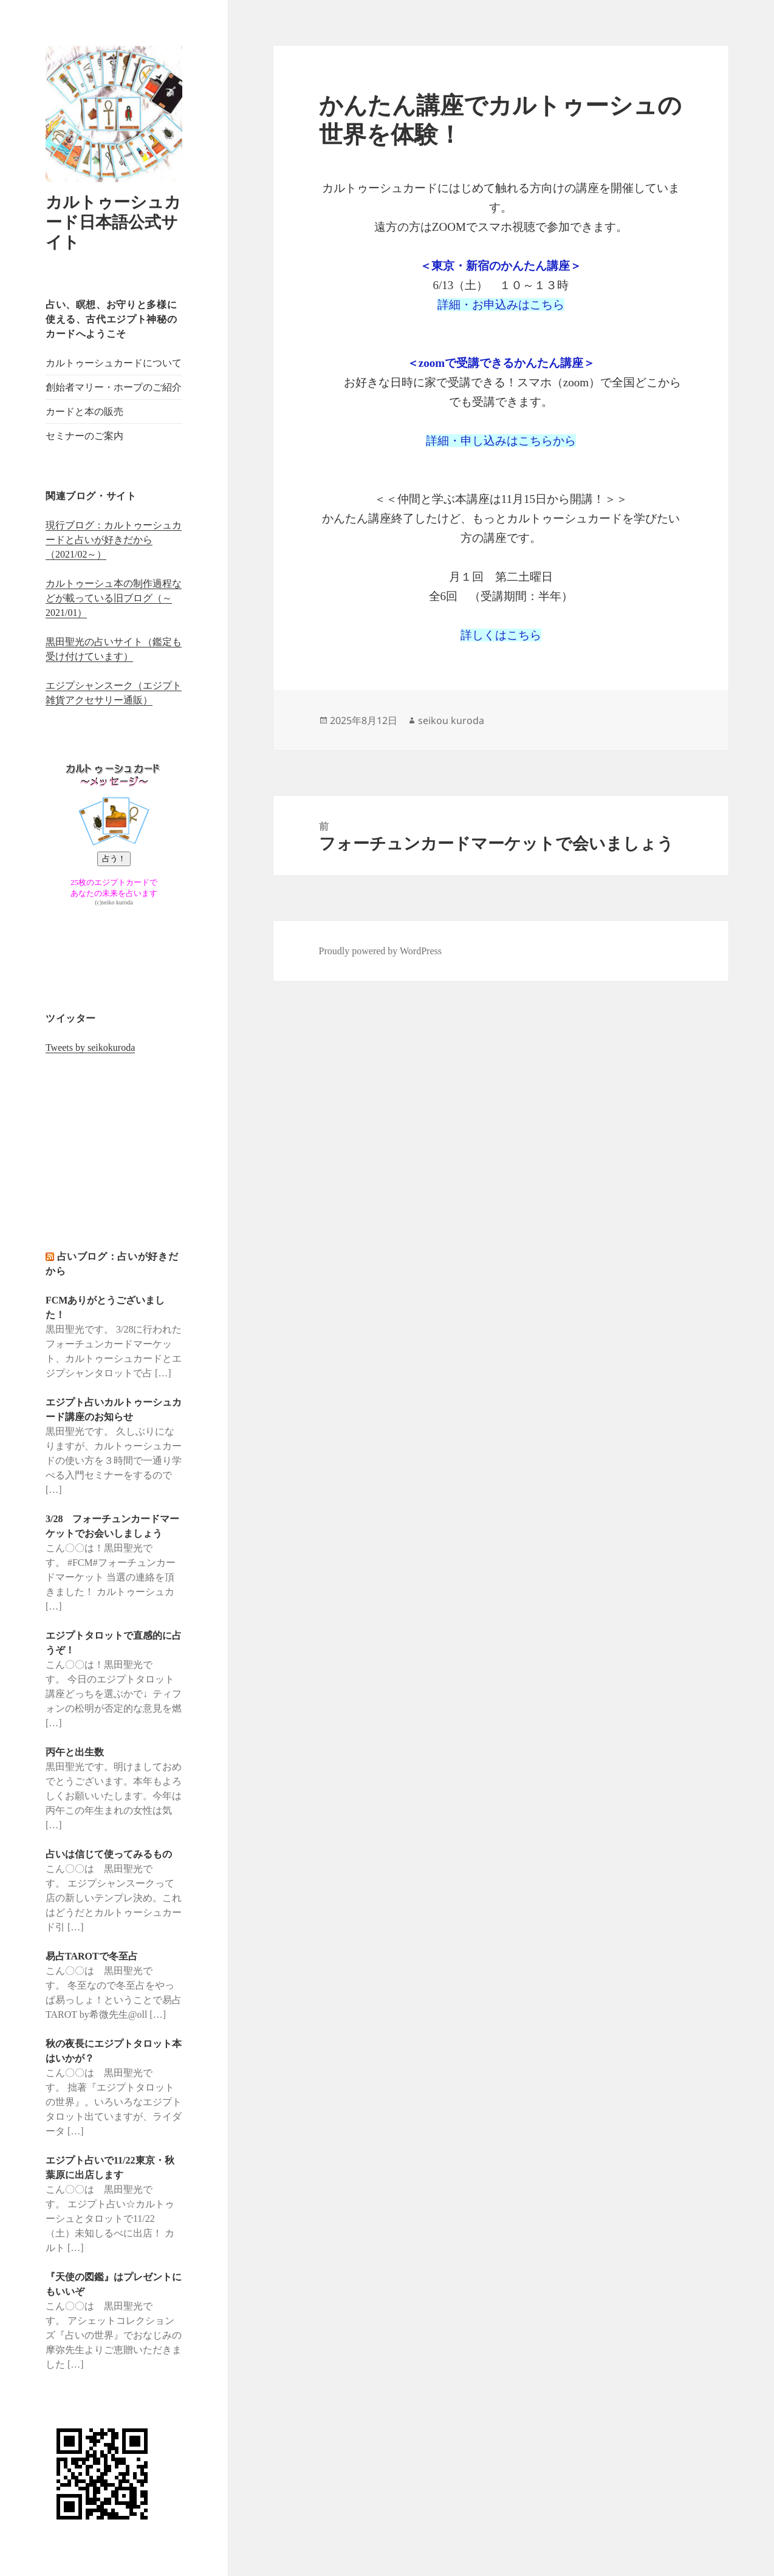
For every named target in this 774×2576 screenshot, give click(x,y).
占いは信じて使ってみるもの (109, 1854)
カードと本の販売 (84, 411)
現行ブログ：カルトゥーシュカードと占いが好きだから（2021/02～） (114, 539)
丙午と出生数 (75, 1752)
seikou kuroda (451, 720)
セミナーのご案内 (84, 436)
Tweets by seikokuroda (90, 1047)
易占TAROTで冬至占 (92, 1956)
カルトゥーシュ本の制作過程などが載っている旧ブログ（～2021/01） (114, 598)
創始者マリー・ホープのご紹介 (114, 387)
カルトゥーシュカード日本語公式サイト (113, 222)
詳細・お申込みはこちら (500, 304)
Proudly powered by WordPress (380, 951)
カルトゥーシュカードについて (114, 363)
